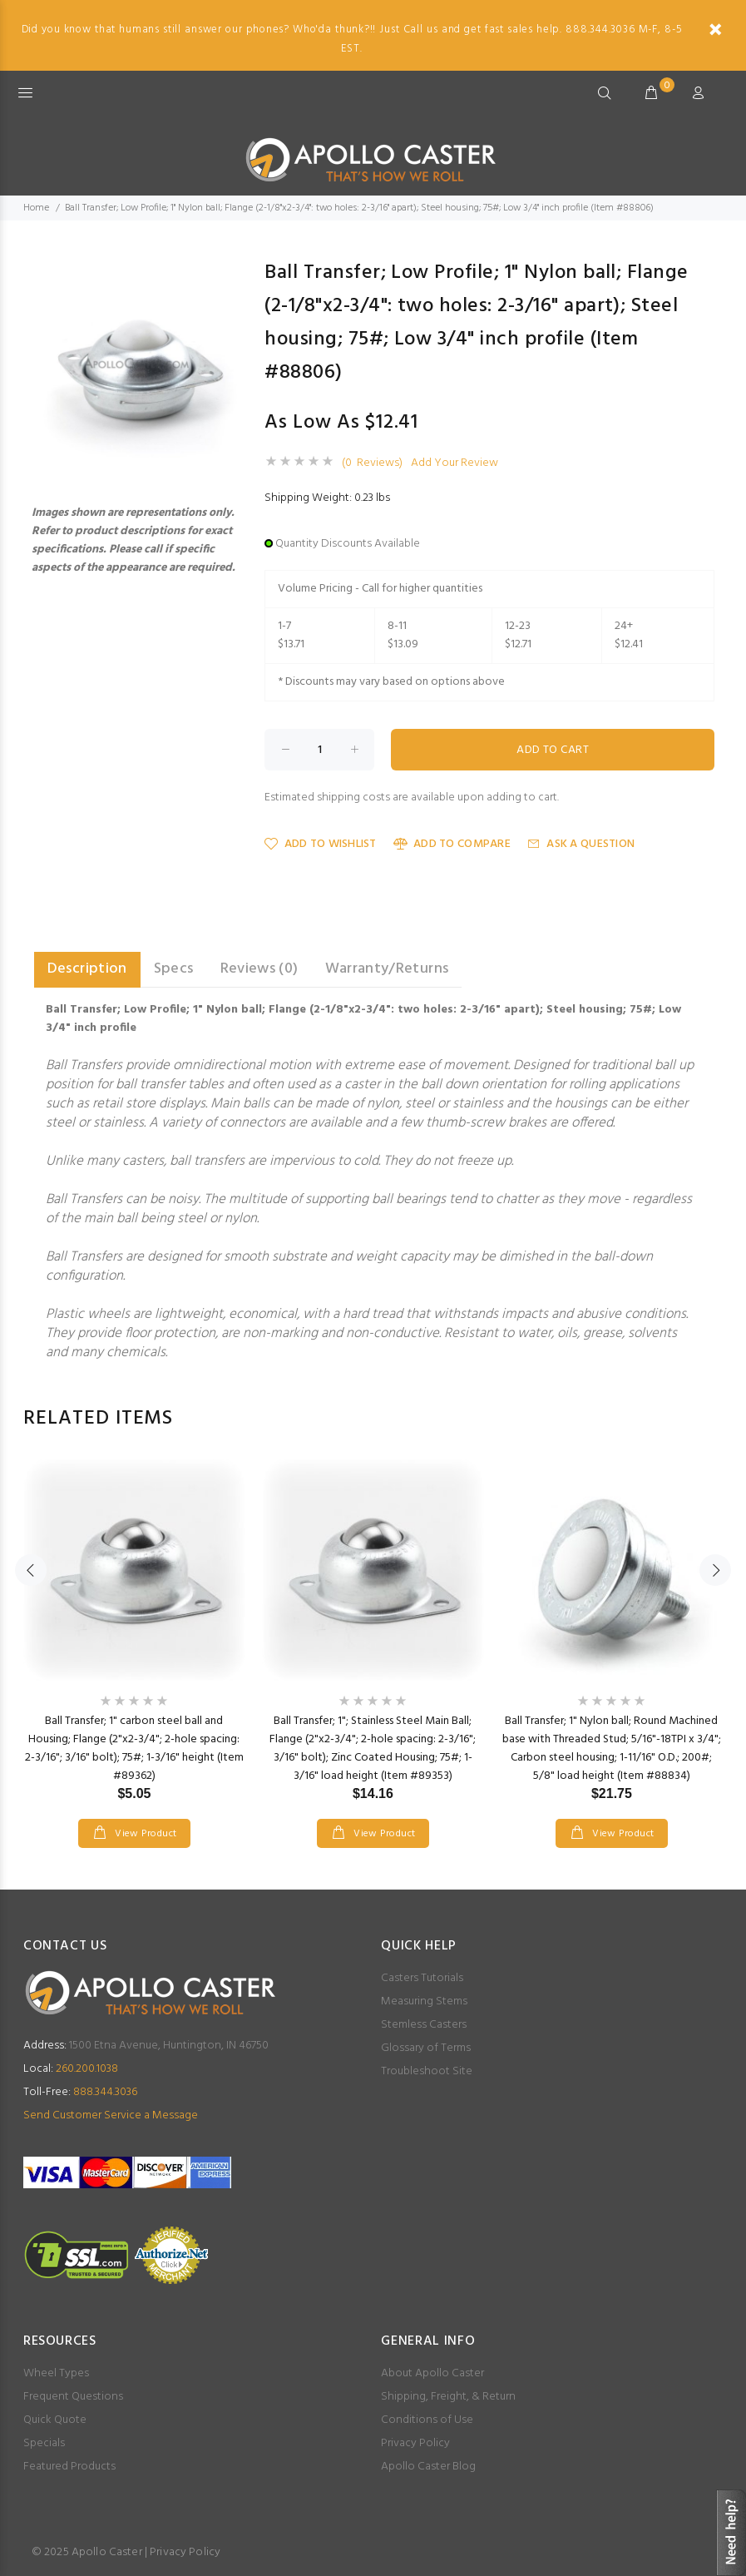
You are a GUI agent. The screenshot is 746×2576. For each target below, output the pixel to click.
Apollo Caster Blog (428, 2466)
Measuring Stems (424, 2001)
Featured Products (69, 2466)
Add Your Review (454, 463)
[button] (233, 271)
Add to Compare (452, 844)
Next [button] (715, 1570)
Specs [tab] (174, 969)
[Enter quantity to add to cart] (319, 749)
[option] (134, 1636)
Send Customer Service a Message (110, 2115)
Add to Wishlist (320, 844)
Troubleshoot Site (426, 2071)
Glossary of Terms (426, 2048)
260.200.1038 (70, 2068)
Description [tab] (87, 969)
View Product (144, 1833)
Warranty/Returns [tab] (387, 969)
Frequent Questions (73, 2396)
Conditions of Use (427, 2420)
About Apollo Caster (432, 2373)
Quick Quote (54, 2420)
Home (36, 208)
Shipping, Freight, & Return (448, 2396)
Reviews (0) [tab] (259, 969)
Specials (44, 2443)
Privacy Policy (415, 2443)
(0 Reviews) (372, 463)
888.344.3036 (80, 2092)
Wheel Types (56, 2373)
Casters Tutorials (422, 1978)
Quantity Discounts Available (347, 543)
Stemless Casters (424, 2024)
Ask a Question (581, 844)
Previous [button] (31, 1570)
